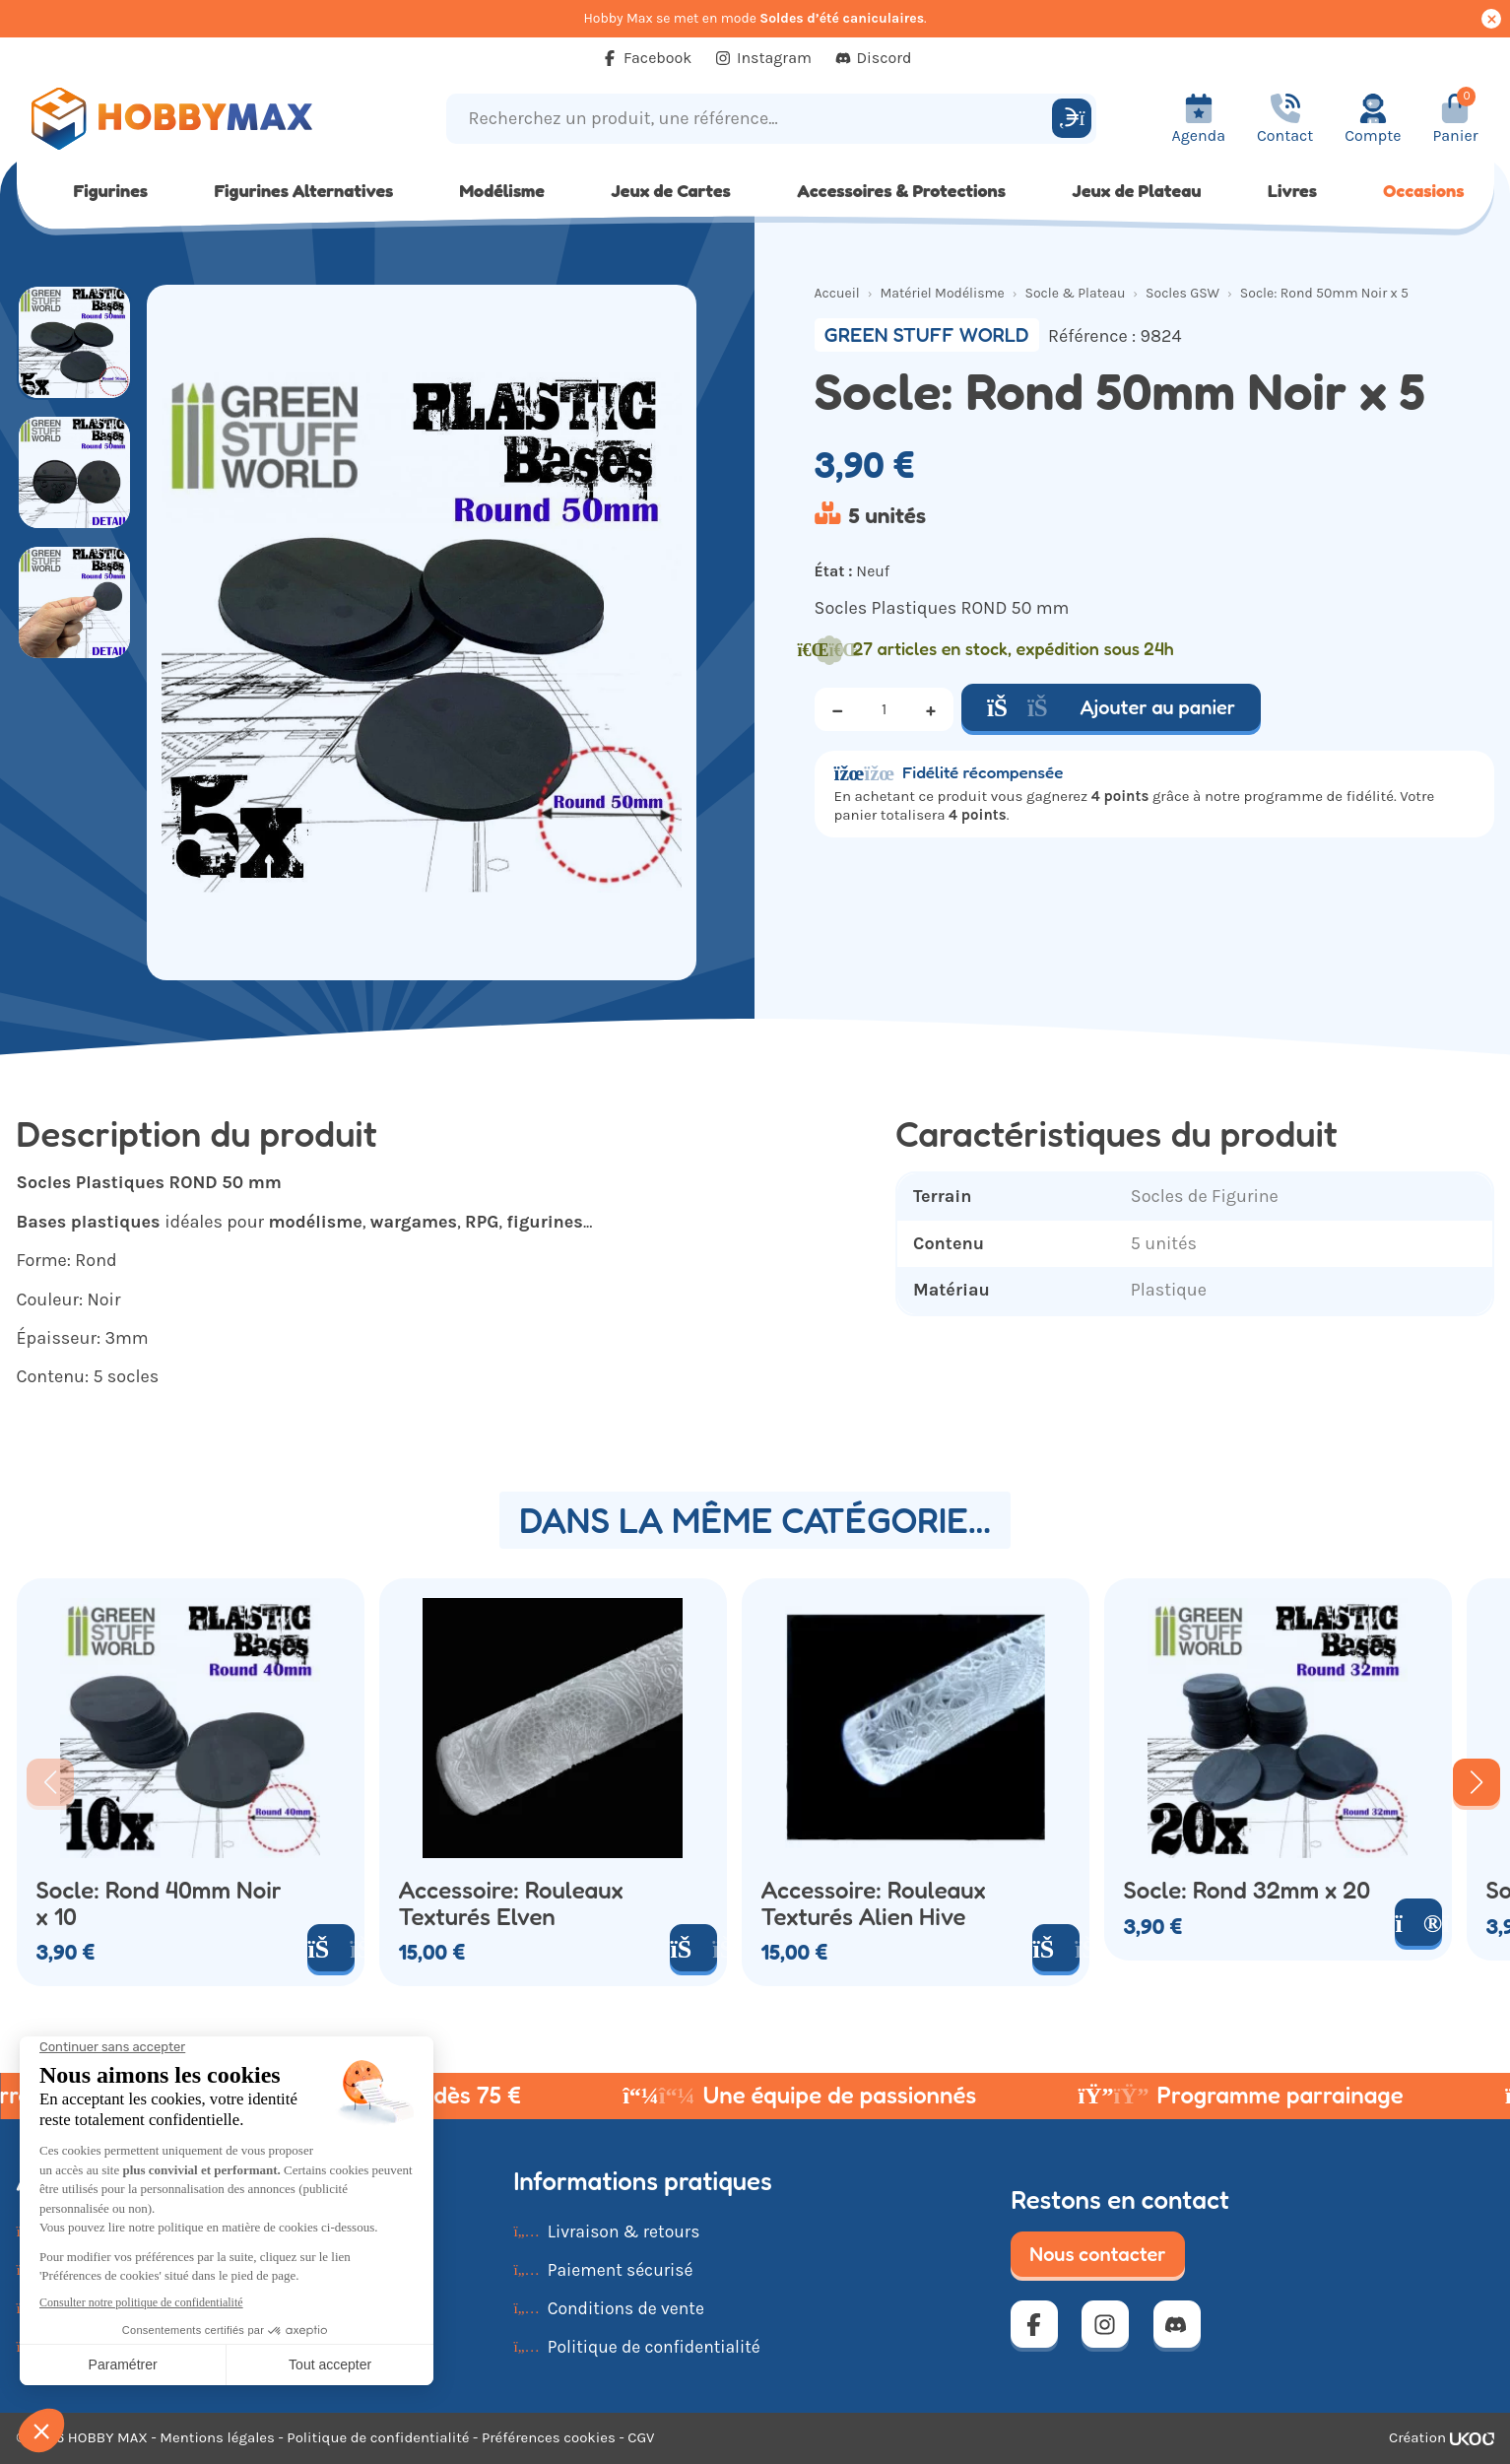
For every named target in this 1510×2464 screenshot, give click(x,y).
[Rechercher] (1071, 118)
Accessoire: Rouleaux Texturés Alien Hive (873, 1904)
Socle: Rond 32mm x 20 (1247, 1890)
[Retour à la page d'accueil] (201, 119)
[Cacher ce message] (1491, 19)
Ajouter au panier (1111, 707)
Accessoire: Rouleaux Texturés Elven (511, 1904)
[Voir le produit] (1418, 1922)
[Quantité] (884, 709)
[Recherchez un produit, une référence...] (752, 119)
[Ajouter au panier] (331, 1947)
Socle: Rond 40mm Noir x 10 (159, 1904)
